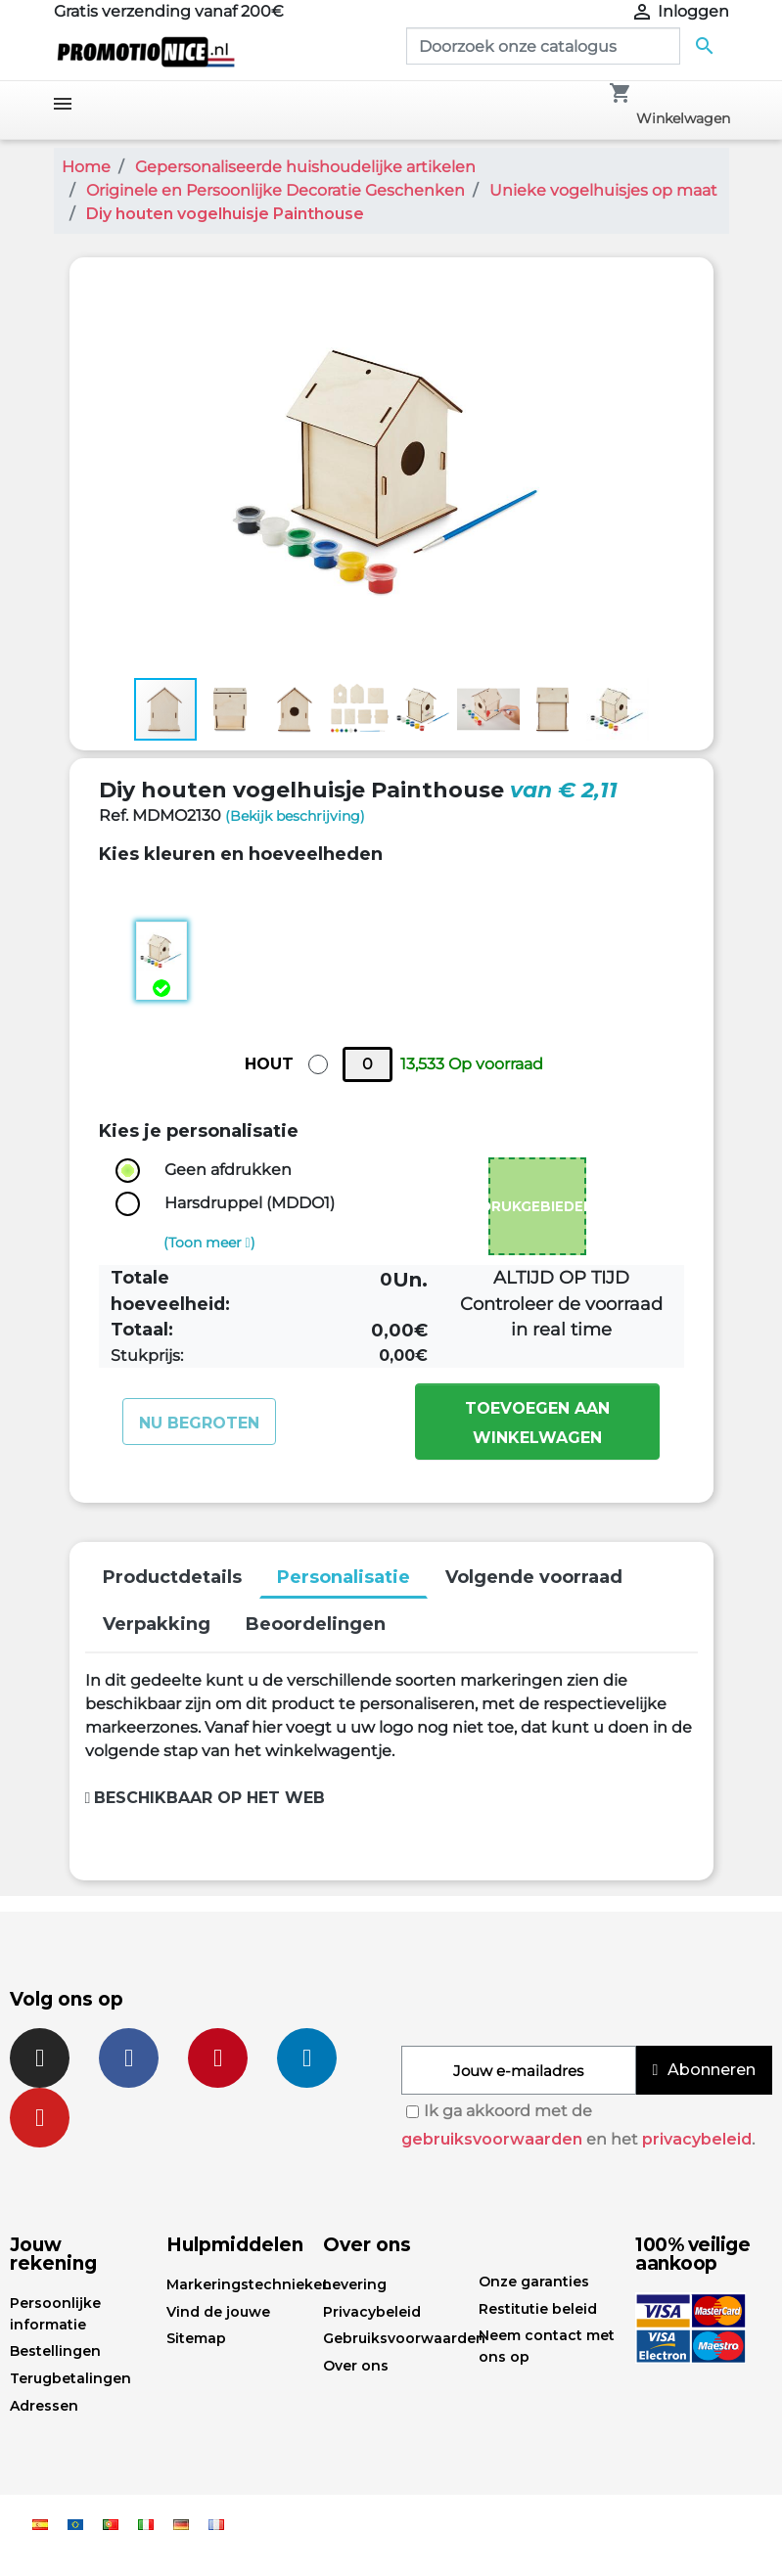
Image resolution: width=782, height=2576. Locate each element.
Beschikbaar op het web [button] (205, 1797)
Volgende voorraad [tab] (533, 1577)
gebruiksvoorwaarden (491, 2139)
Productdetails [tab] (172, 1577)
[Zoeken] (543, 46)
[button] (680, 290)
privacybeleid (697, 2139)
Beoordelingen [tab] (316, 1624)
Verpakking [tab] (156, 1624)
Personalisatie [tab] (343, 1577)
